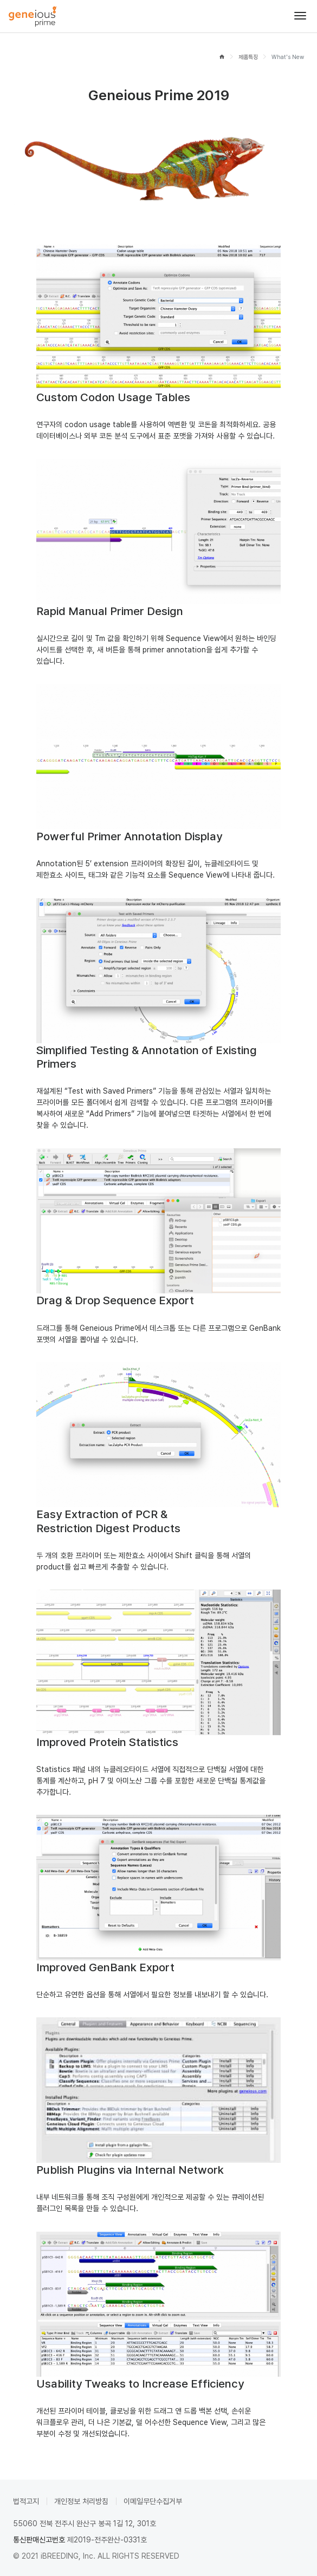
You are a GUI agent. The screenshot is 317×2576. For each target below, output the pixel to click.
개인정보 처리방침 (81, 2501)
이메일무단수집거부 (153, 2501)
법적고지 (26, 2501)
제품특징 (248, 57)
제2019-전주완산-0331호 (107, 2539)
